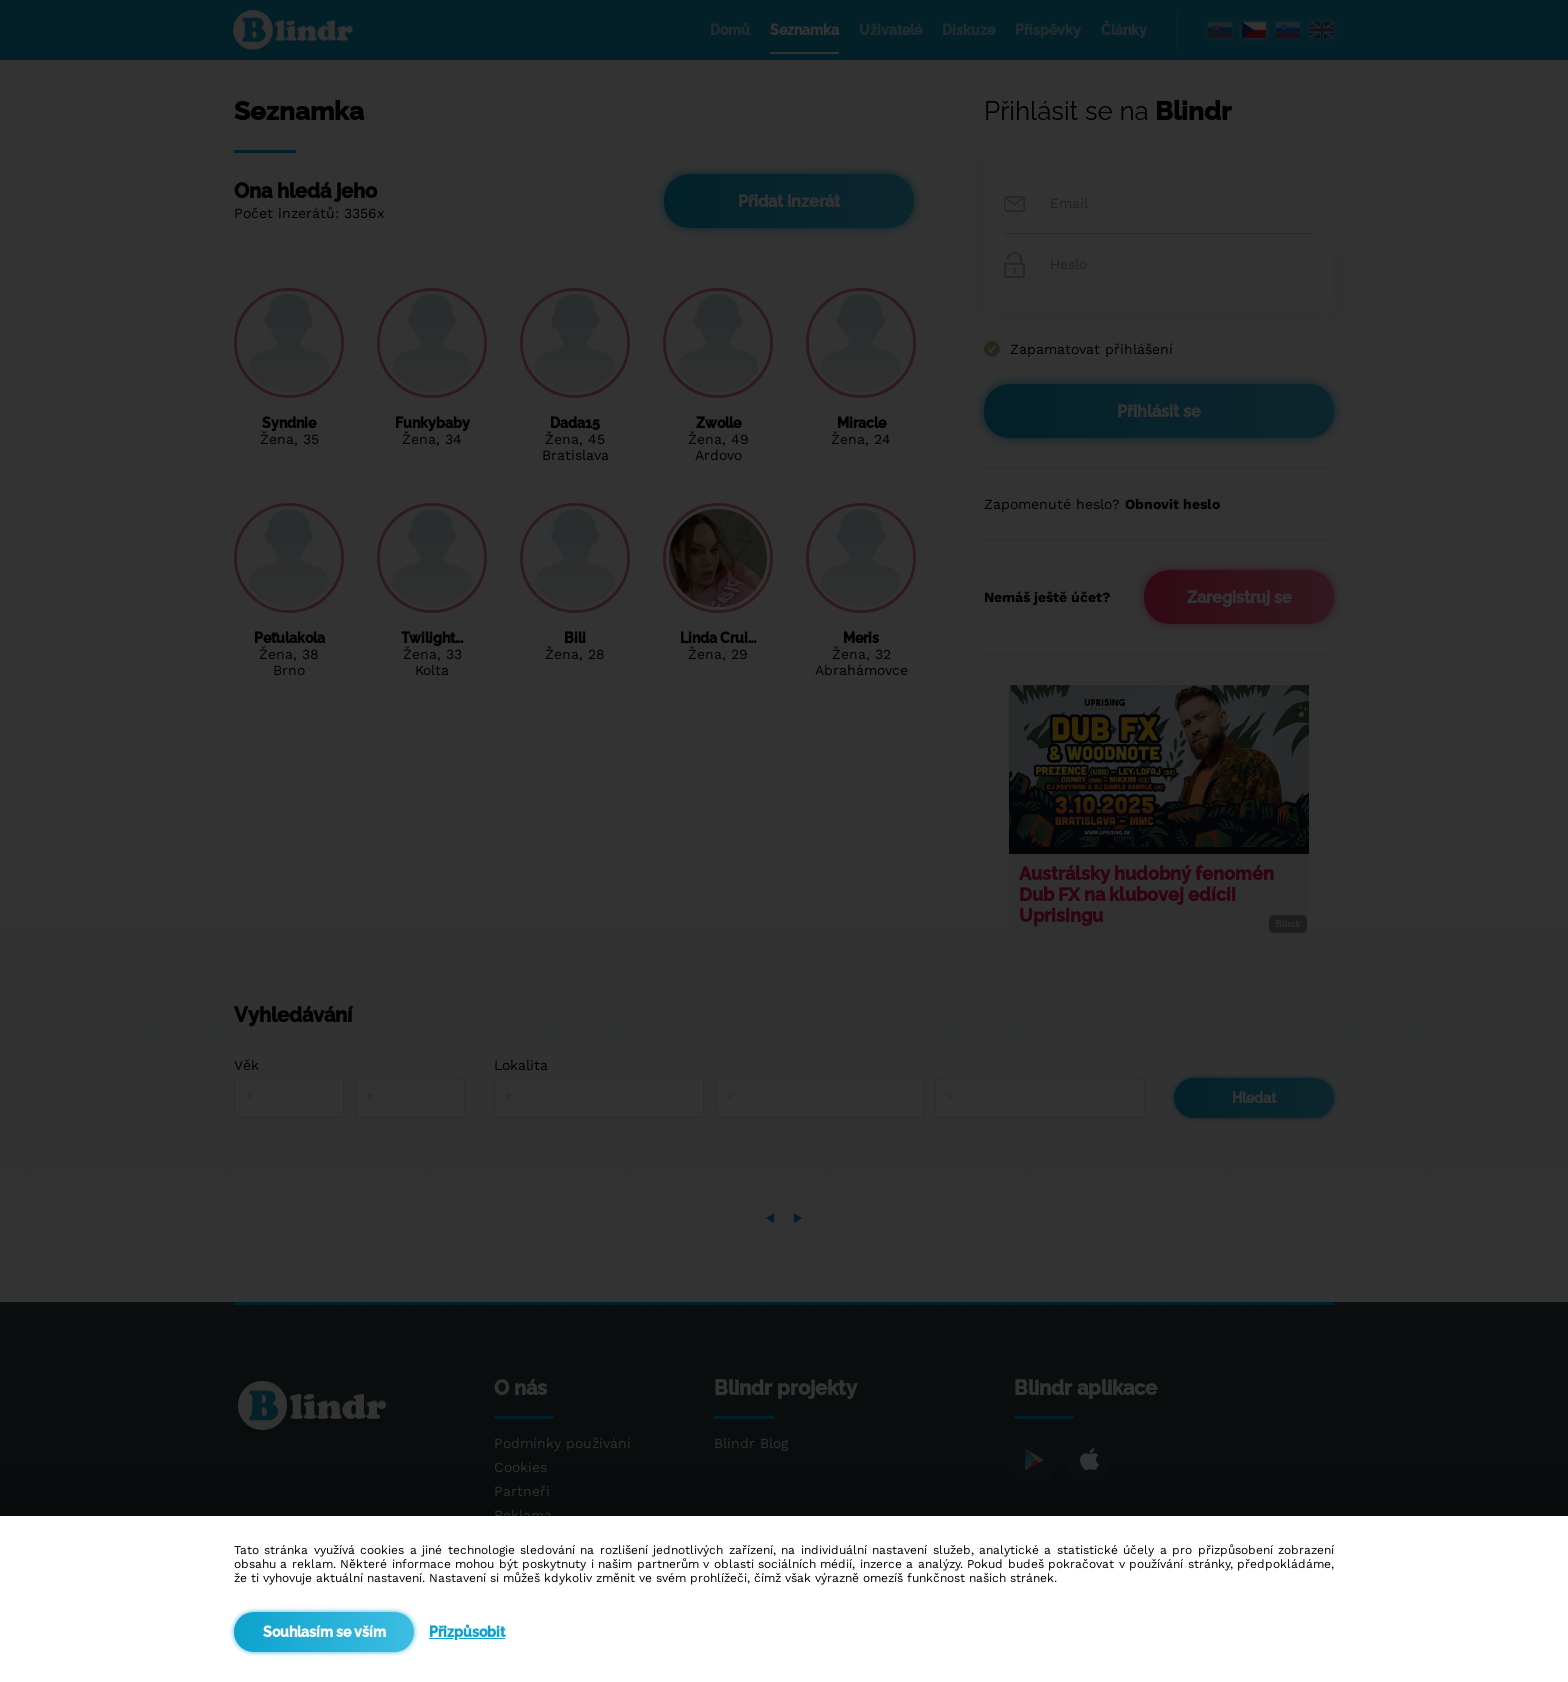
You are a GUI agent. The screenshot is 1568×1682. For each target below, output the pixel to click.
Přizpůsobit (467, 1632)
